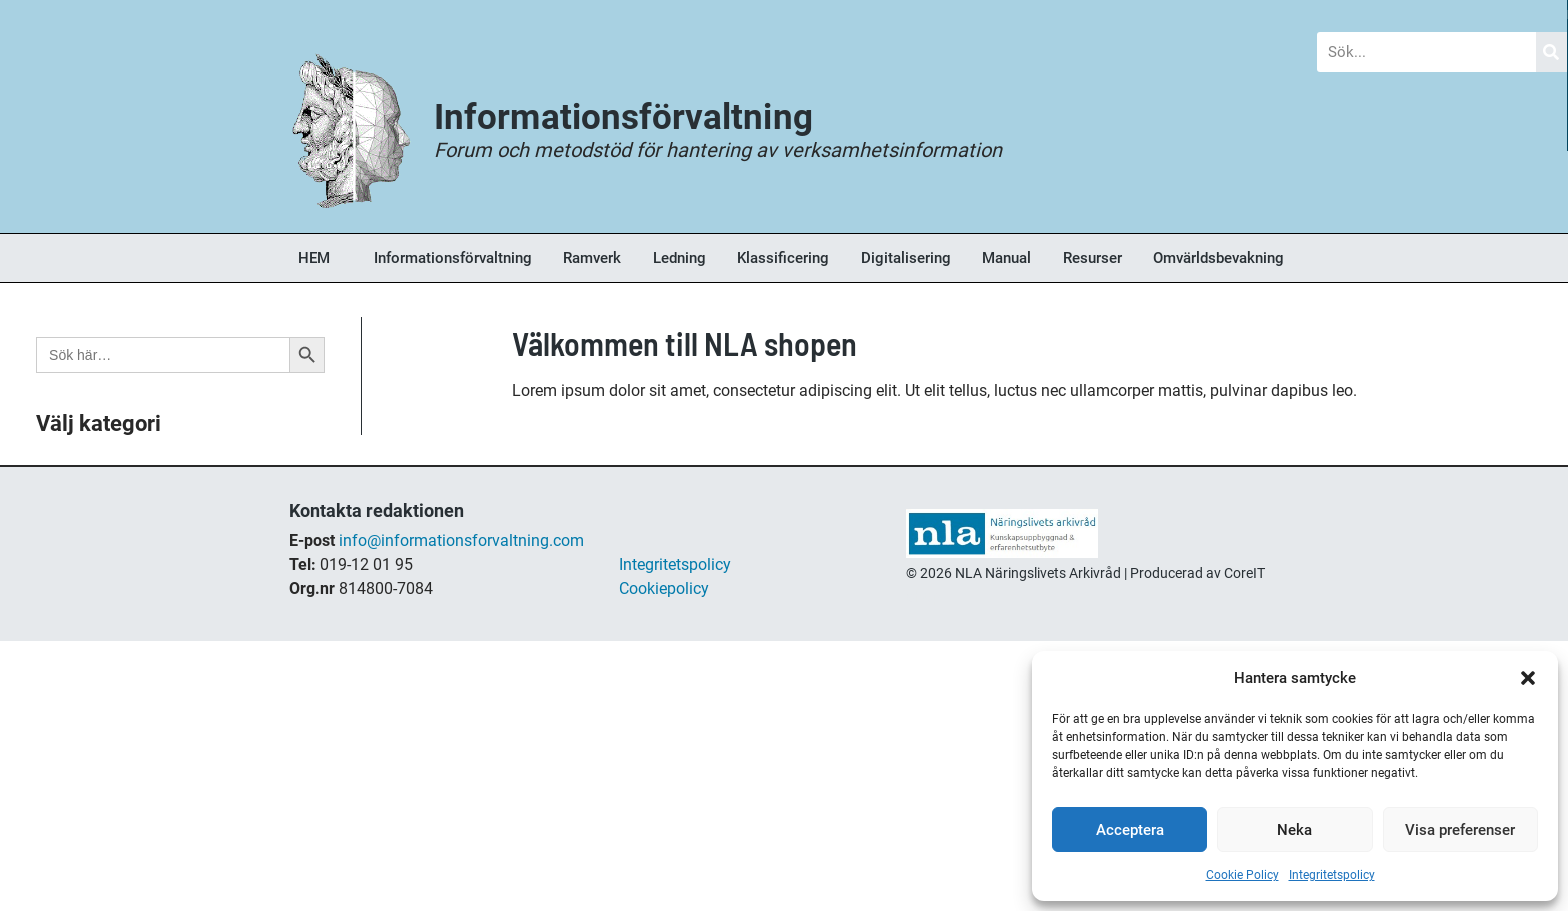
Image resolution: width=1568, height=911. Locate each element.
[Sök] (1552, 52)
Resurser (1092, 258)
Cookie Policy (1242, 875)
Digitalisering (906, 258)
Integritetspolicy (1332, 875)
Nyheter (547, 15)
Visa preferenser (1460, 830)
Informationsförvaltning (453, 258)
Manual (1006, 258)
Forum (771, 15)
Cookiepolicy (664, 588)
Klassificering (783, 258)
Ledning (679, 258)
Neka (1294, 830)
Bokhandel (1004, 15)
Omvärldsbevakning (1218, 258)
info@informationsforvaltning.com (461, 540)
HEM (314, 258)
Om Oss (1240, 15)
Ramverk (592, 258)
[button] (1528, 678)
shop (923, 596)
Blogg (323, 15)
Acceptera (1130, 830)
